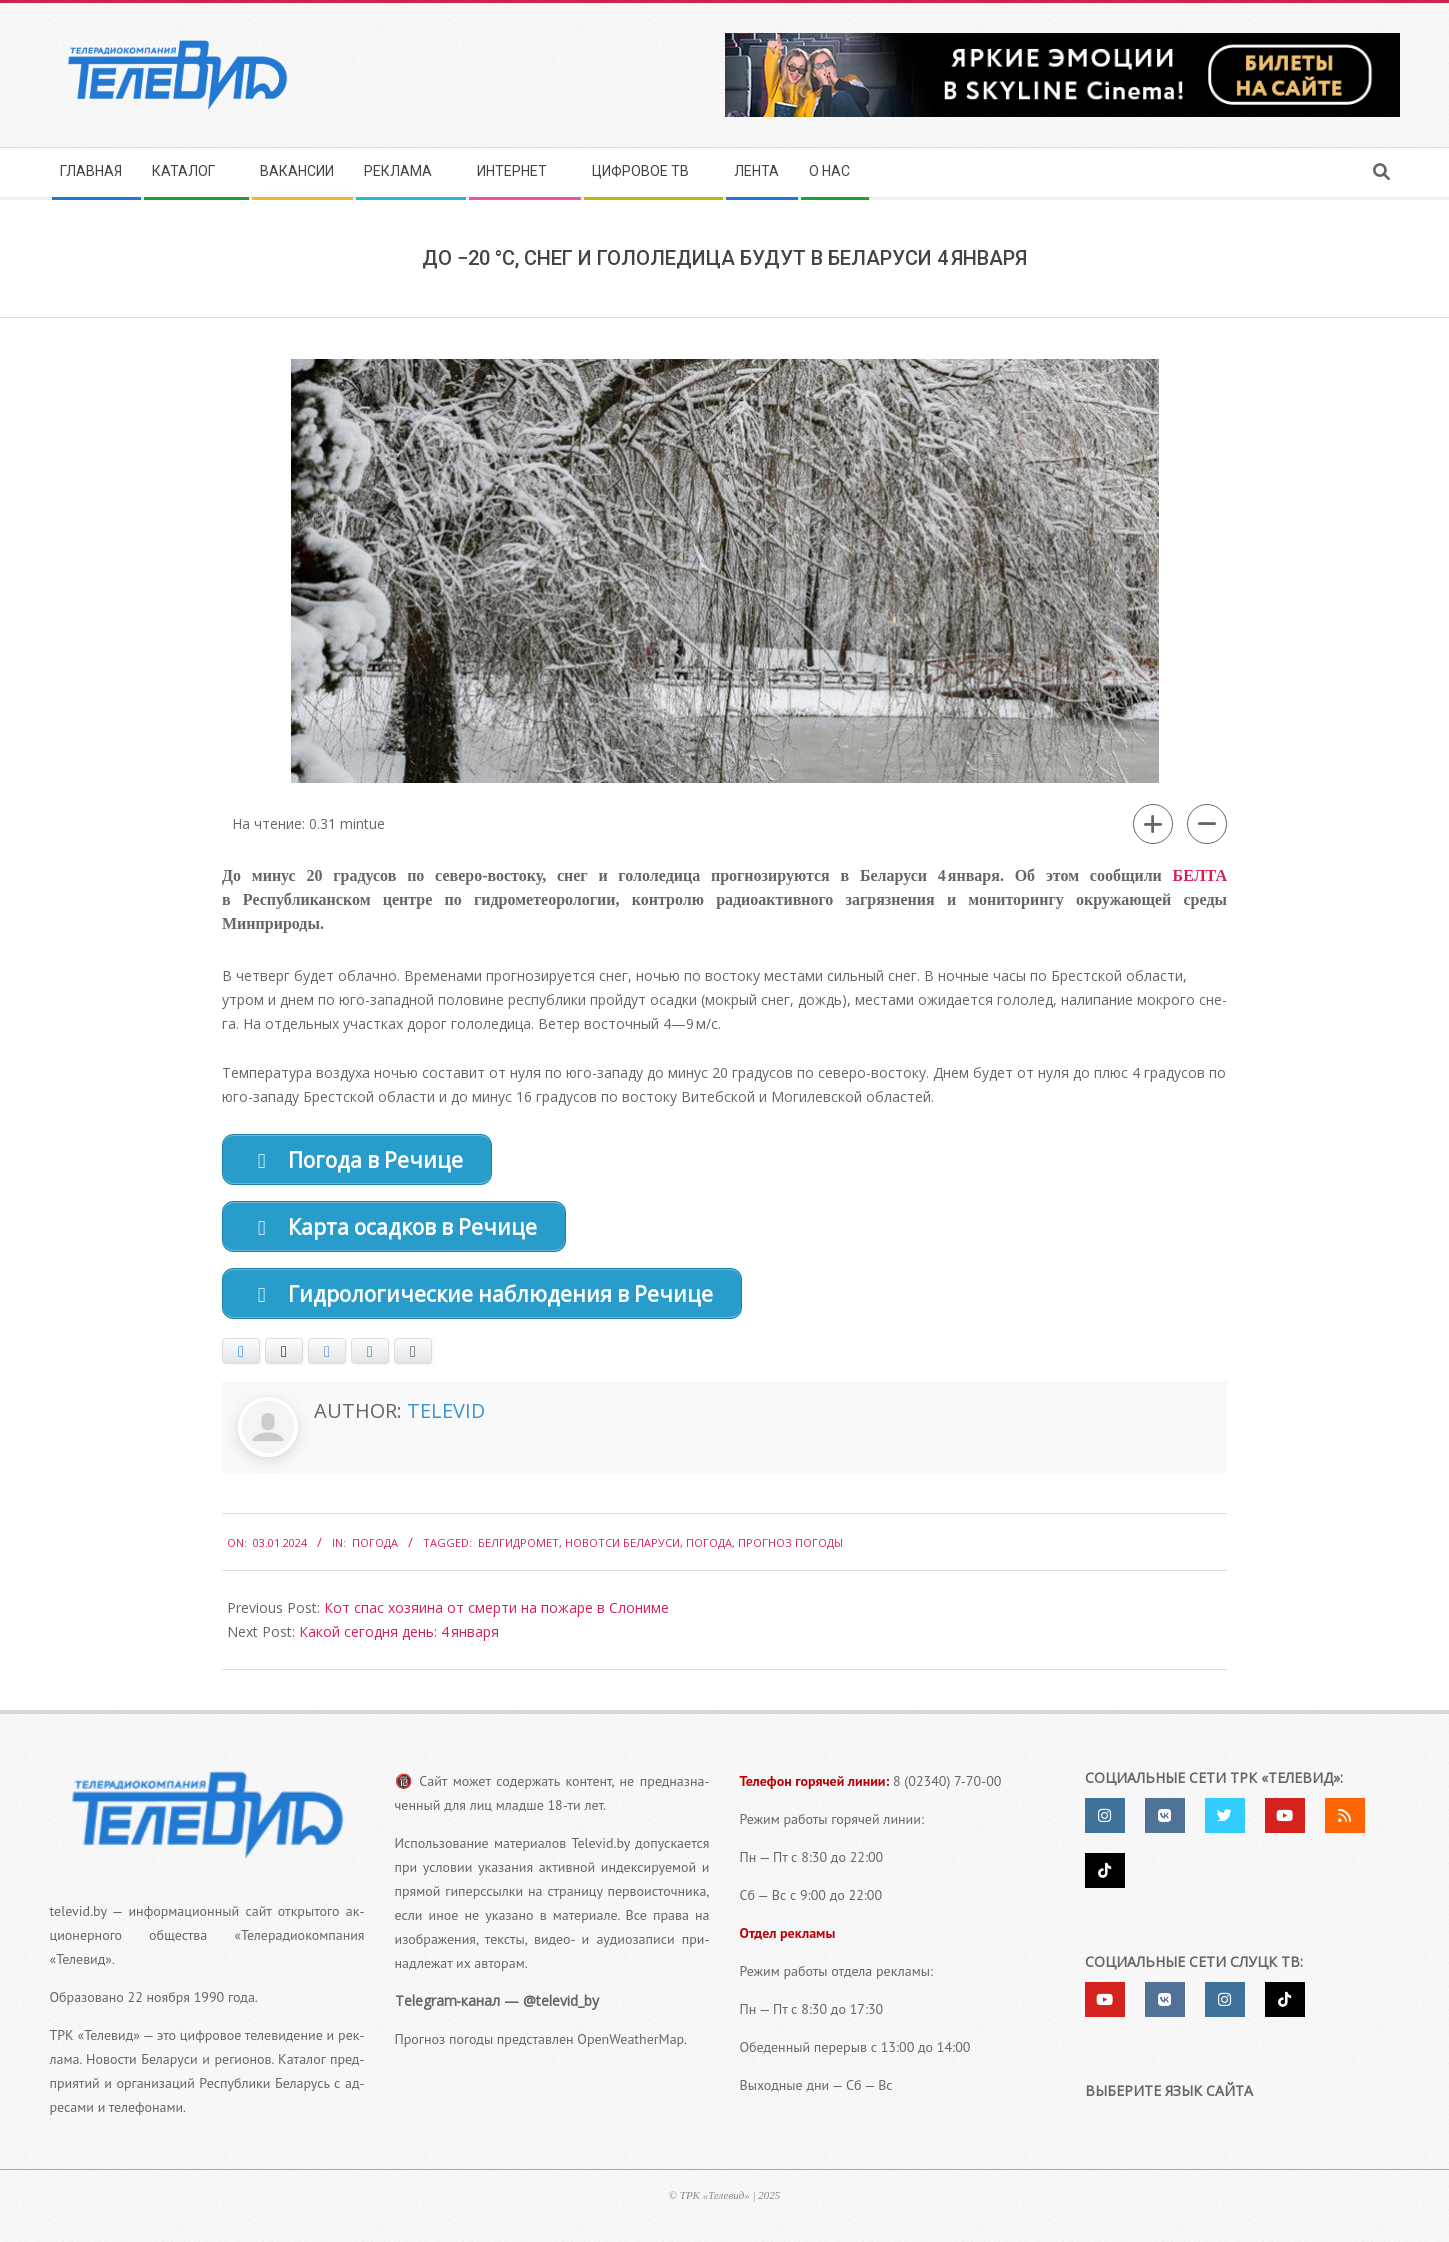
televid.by (78, 1920)
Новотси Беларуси (622, 1551)
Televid (446, 1419)
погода (709, 1551)
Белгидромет (518, 1551)
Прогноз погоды (790, 1551)
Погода (375, 1551)
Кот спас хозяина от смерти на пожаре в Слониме (496, 1617)
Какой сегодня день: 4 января (399, 1641)
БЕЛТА (1200, 875)
